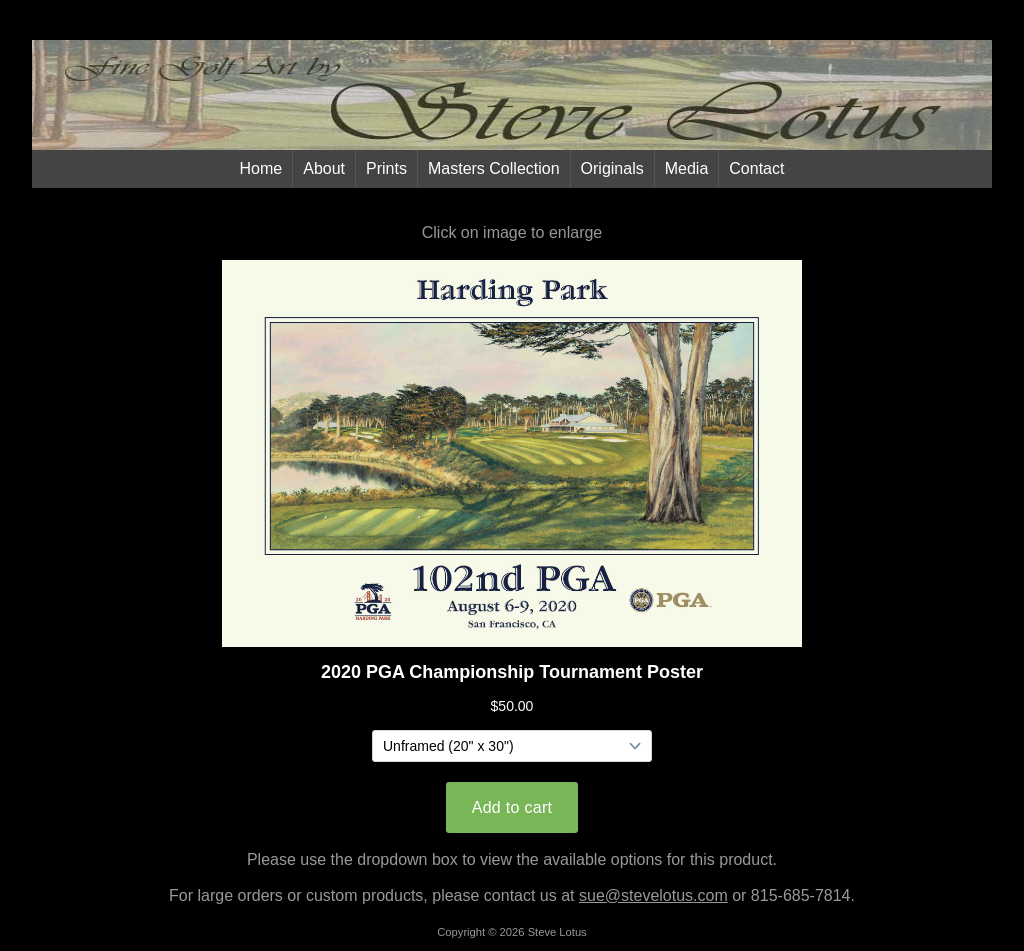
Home (261, 168)
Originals (612, 168)
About (324, 168)
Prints (386, 168)
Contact (756, 168)
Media (687, 168)
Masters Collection (494, 168)
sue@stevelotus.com (653, 895)
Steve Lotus (557, 932)
